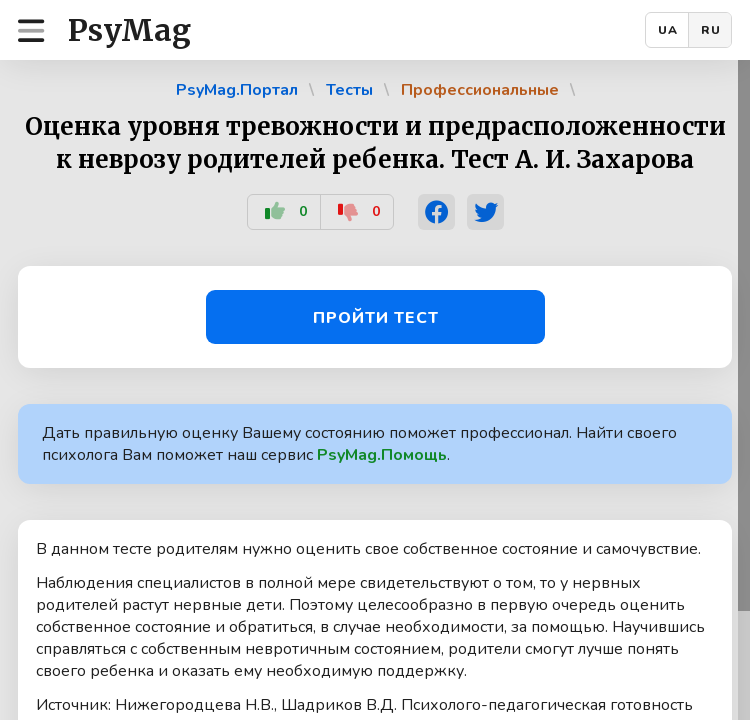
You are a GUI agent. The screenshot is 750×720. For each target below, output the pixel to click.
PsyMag (129, 30)
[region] (375, 390)
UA (668, 30)
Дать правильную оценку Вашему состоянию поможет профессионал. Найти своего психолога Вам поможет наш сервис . (359, 444)
